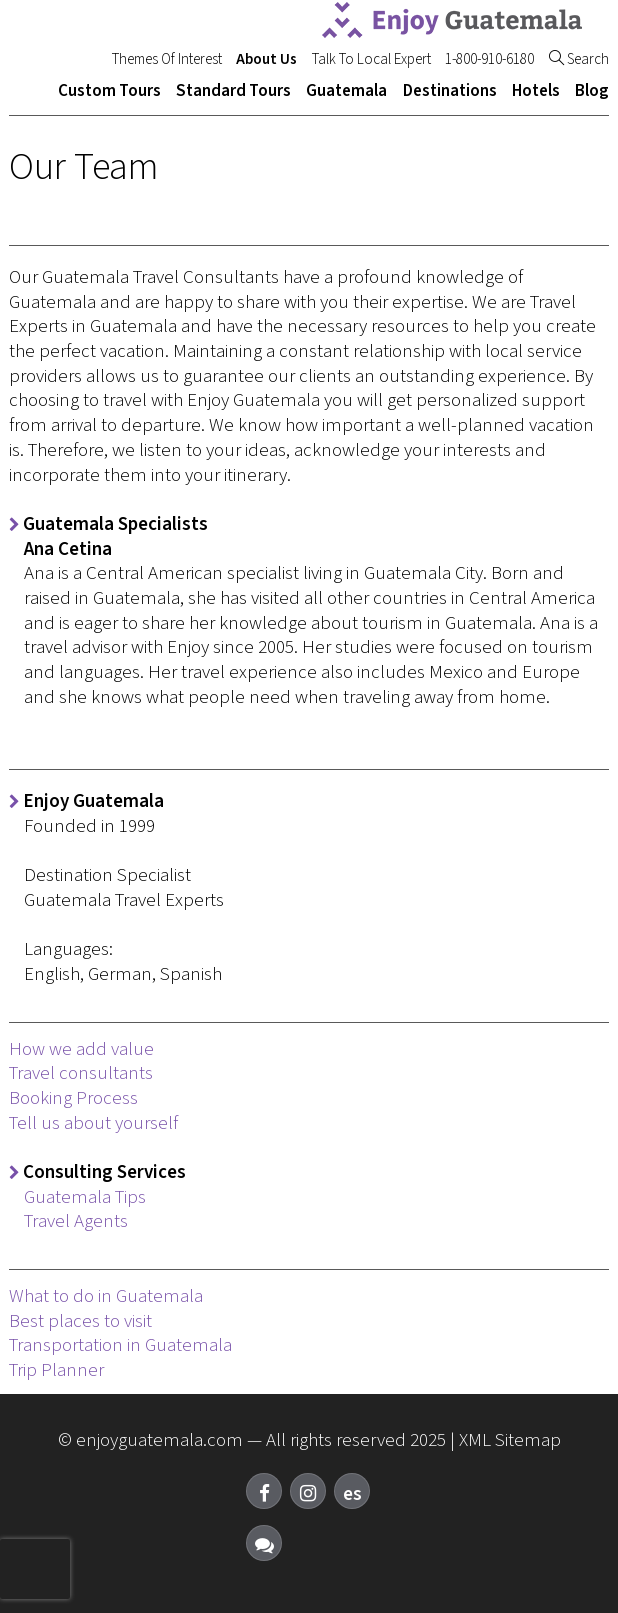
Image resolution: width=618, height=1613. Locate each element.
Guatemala (346, 91)
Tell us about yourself (93, 1123)
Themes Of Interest (167, 60)
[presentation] (35, 1569)
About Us (266, 60)
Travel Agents (76, 1221)
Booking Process (73, 1098)
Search (579, 60)
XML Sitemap (510, 1440)
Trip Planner (56, 1370)
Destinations (450, 91)
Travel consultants (81, 1073)
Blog (592, 91)
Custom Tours (109, 91)
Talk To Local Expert (371, 60)
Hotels (536, 91)
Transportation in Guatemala (120, 1345)
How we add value (81, 1049)
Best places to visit (80, 1321)
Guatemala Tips (85, 1197)
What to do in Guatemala (106, 1296)
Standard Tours (233, 91)
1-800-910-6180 (489, 60)
